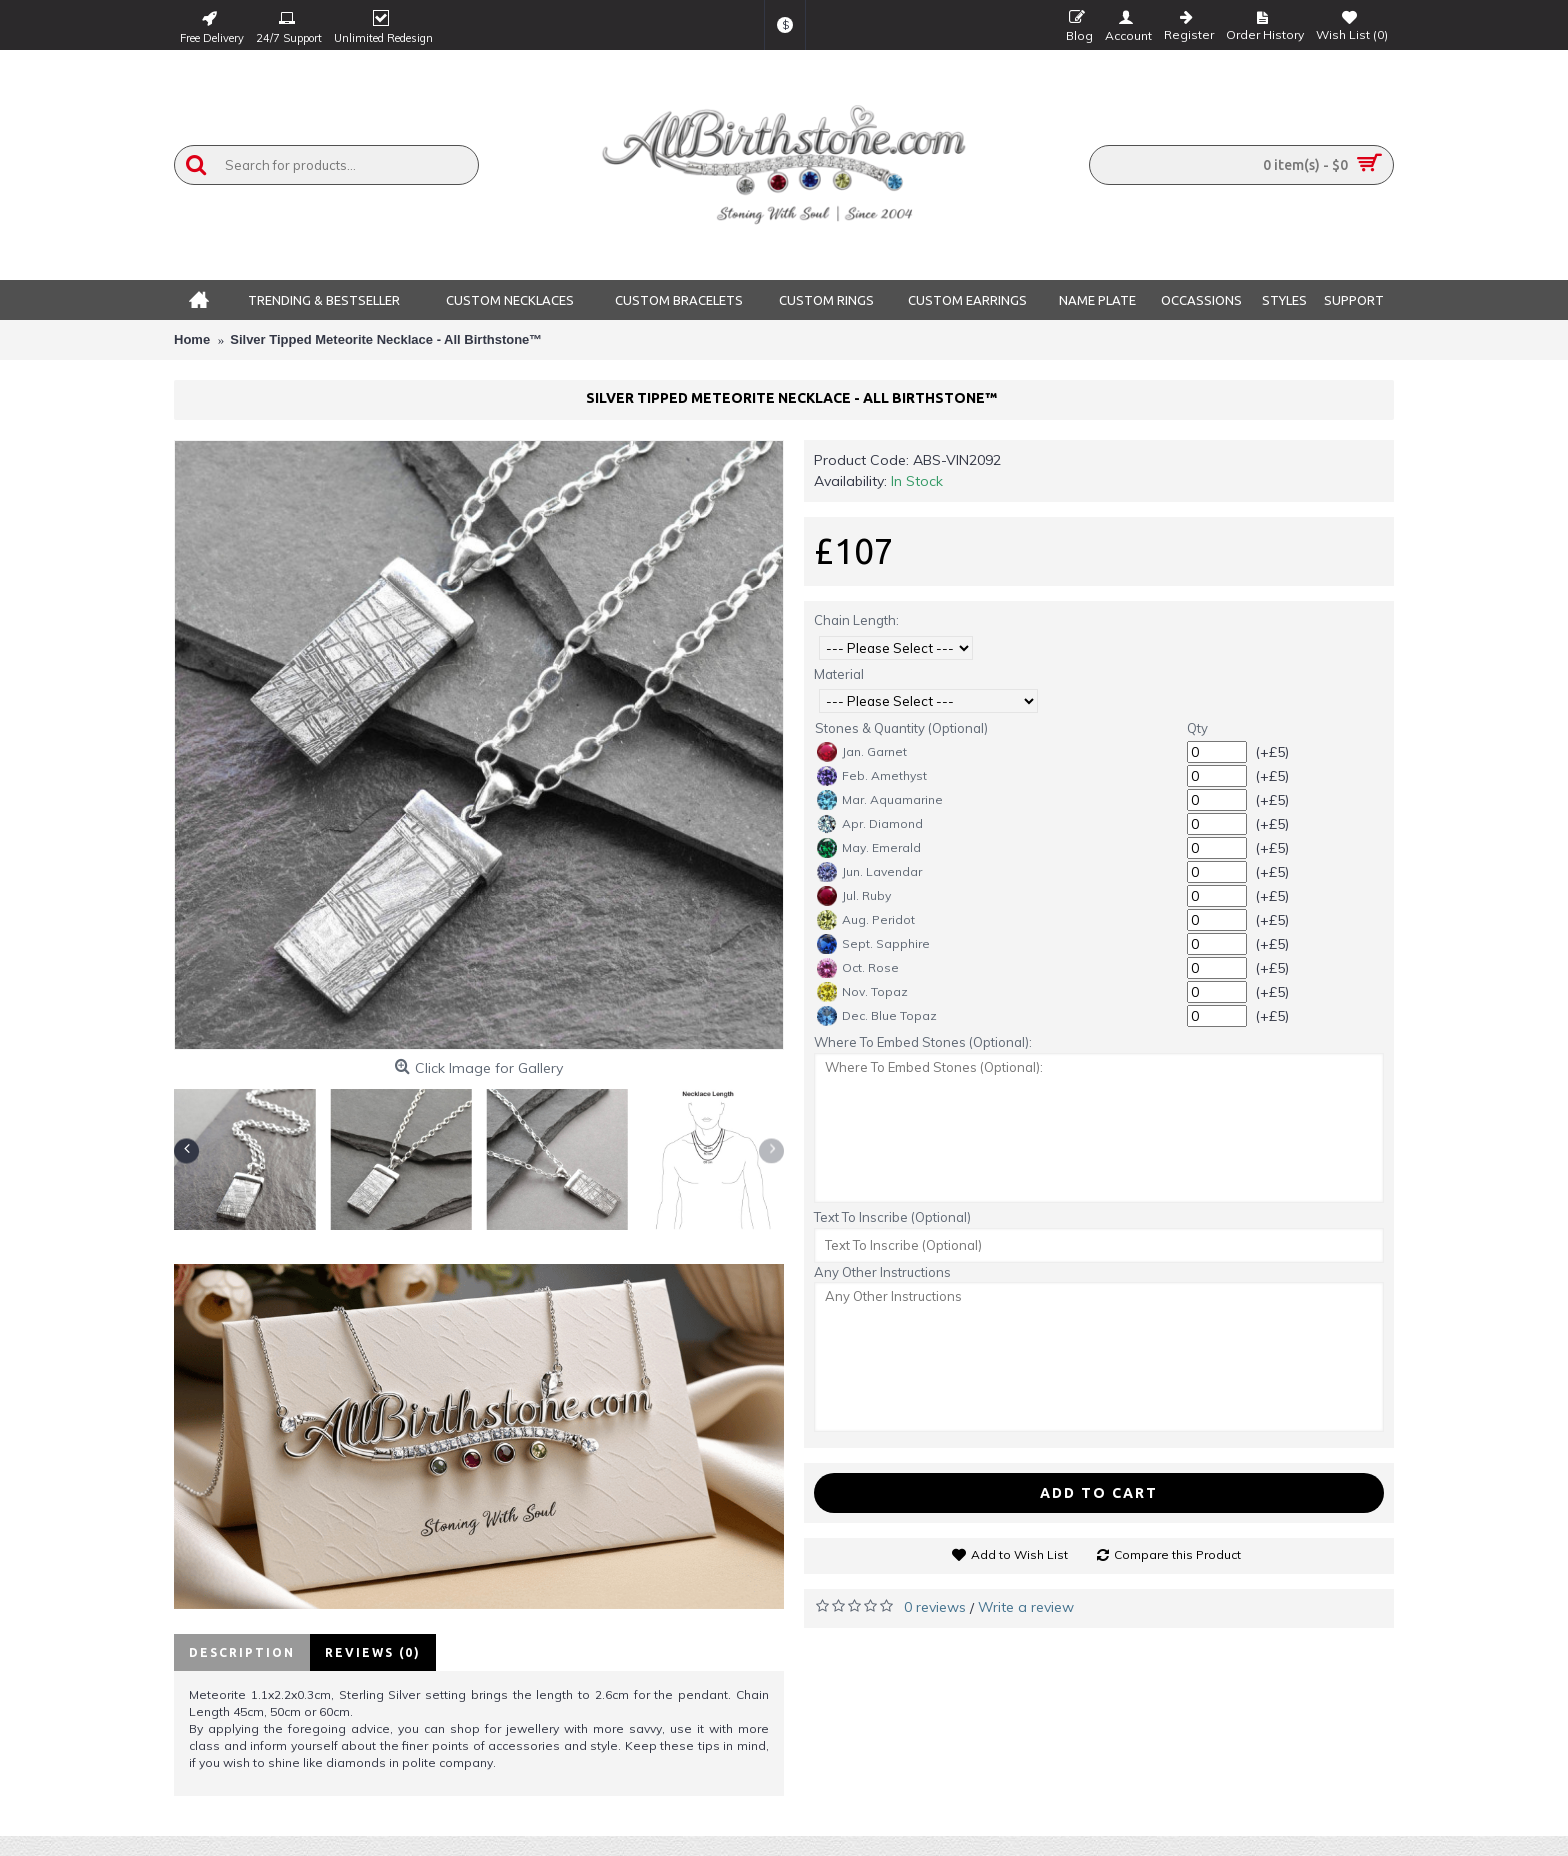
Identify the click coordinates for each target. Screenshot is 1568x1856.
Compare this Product (1177, 1554)
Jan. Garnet (862, 752)
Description (242, 1652)
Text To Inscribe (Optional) (892, 1217)
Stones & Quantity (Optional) (901, 728)
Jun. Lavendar (869, 872)
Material (839, 674)
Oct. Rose (858, 968)
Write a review (1026, 1607)
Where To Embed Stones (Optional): (923, 1042)
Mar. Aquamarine (880, 800)
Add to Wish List (1019, 1554)
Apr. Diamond (870, 824)
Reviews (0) (373, 1652)
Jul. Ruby (854, 896)
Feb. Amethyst (872, 776)
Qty (1197, 728)
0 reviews (935, 1607)
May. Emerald (869, 848)
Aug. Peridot (866, 920)
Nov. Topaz (862, 992)
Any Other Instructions (882, 1272)
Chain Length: (856, 620)
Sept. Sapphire (873, 944)
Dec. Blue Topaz (877, 1016)
